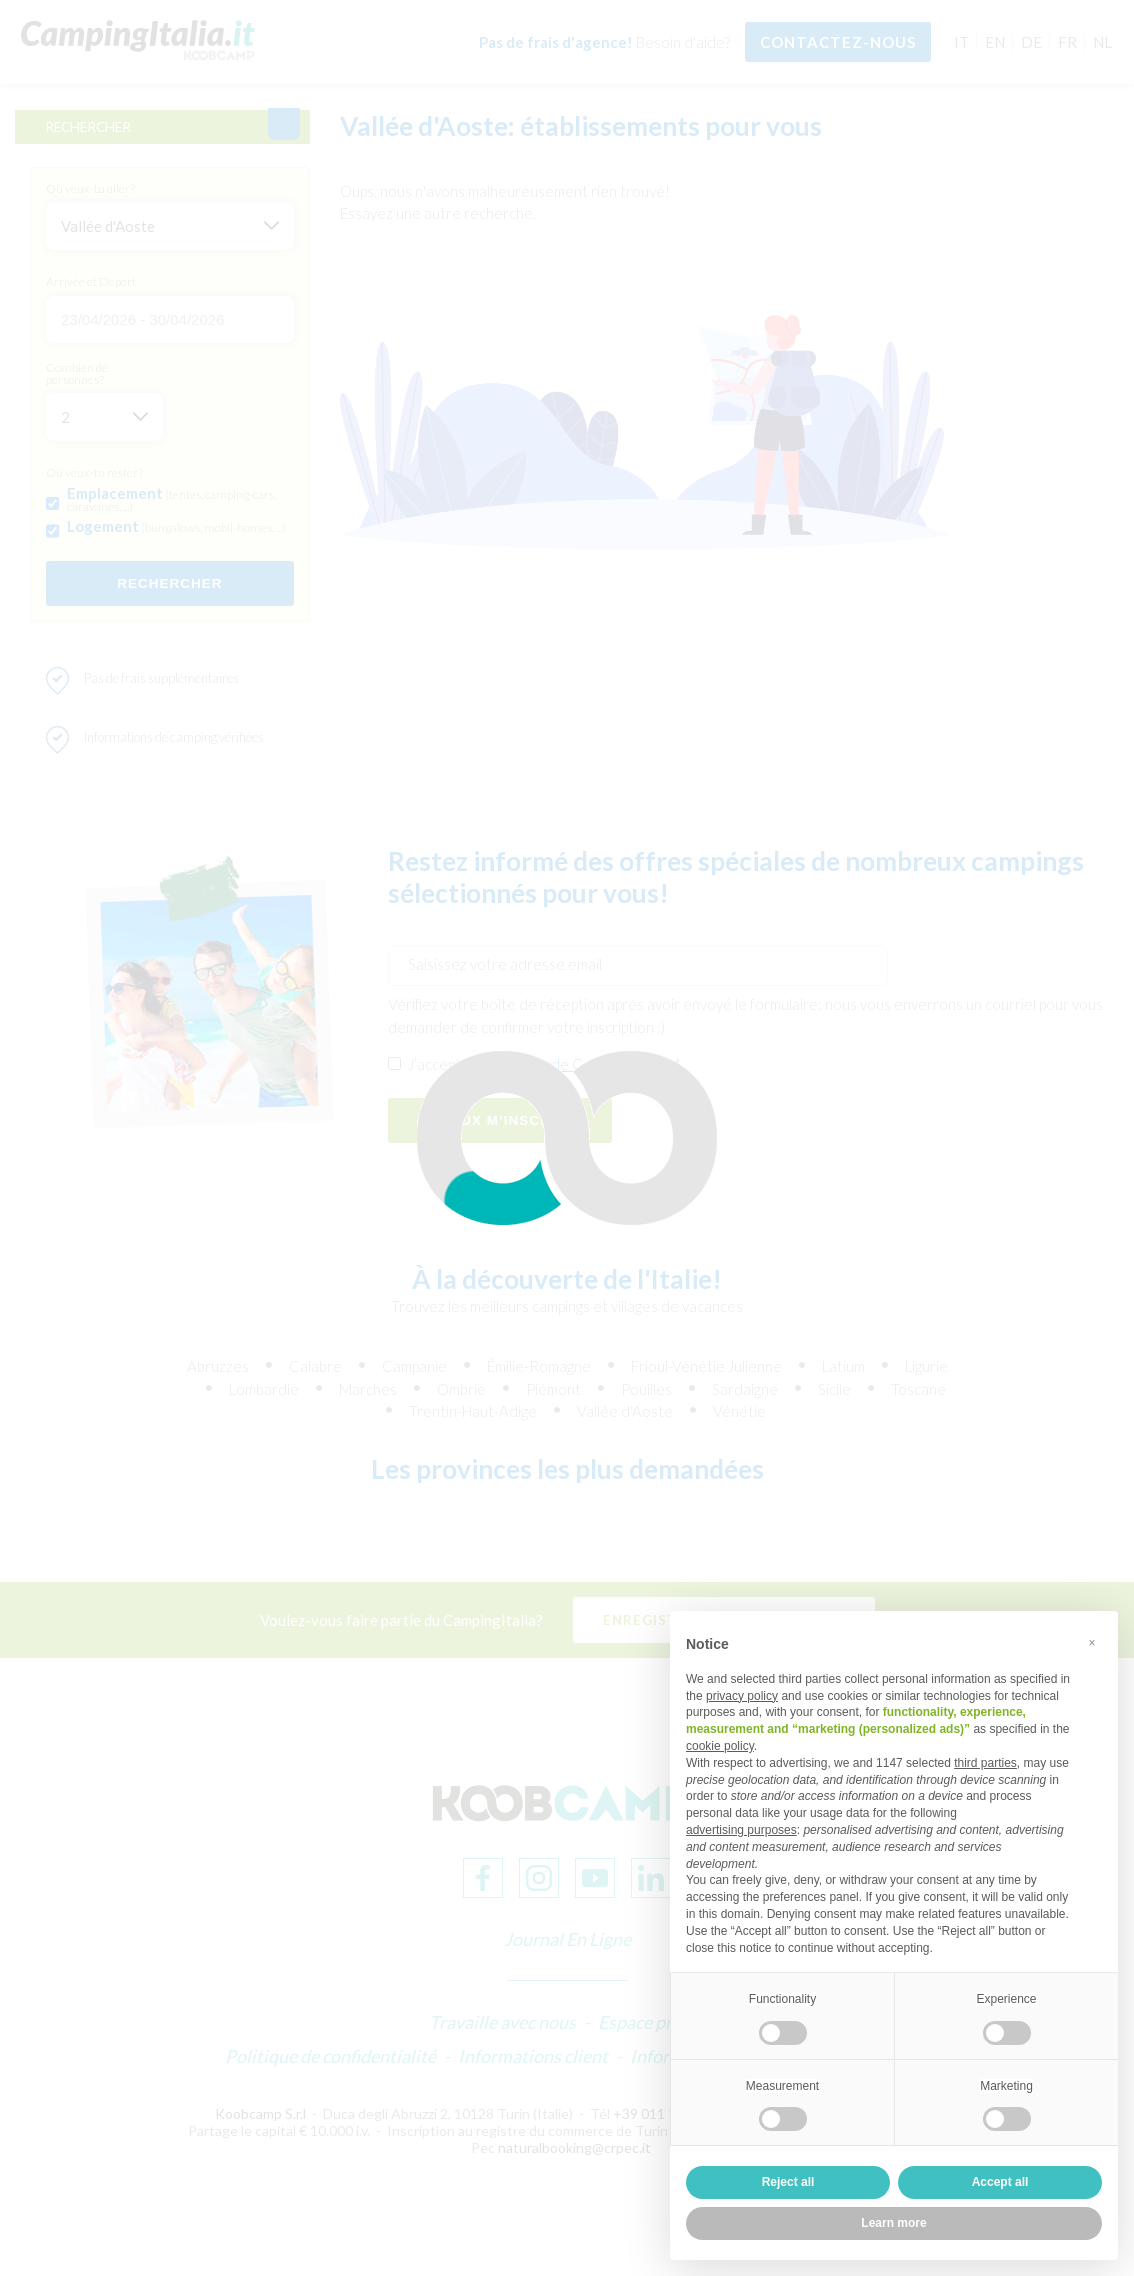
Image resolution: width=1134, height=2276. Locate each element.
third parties (985, 1763)
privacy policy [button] (742, 1696)
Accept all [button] (1000, 2182)
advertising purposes (741, 1830)
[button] (1092, 1643)
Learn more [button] (893, 2223)
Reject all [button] (788, 2182)
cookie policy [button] (720, 1746)
